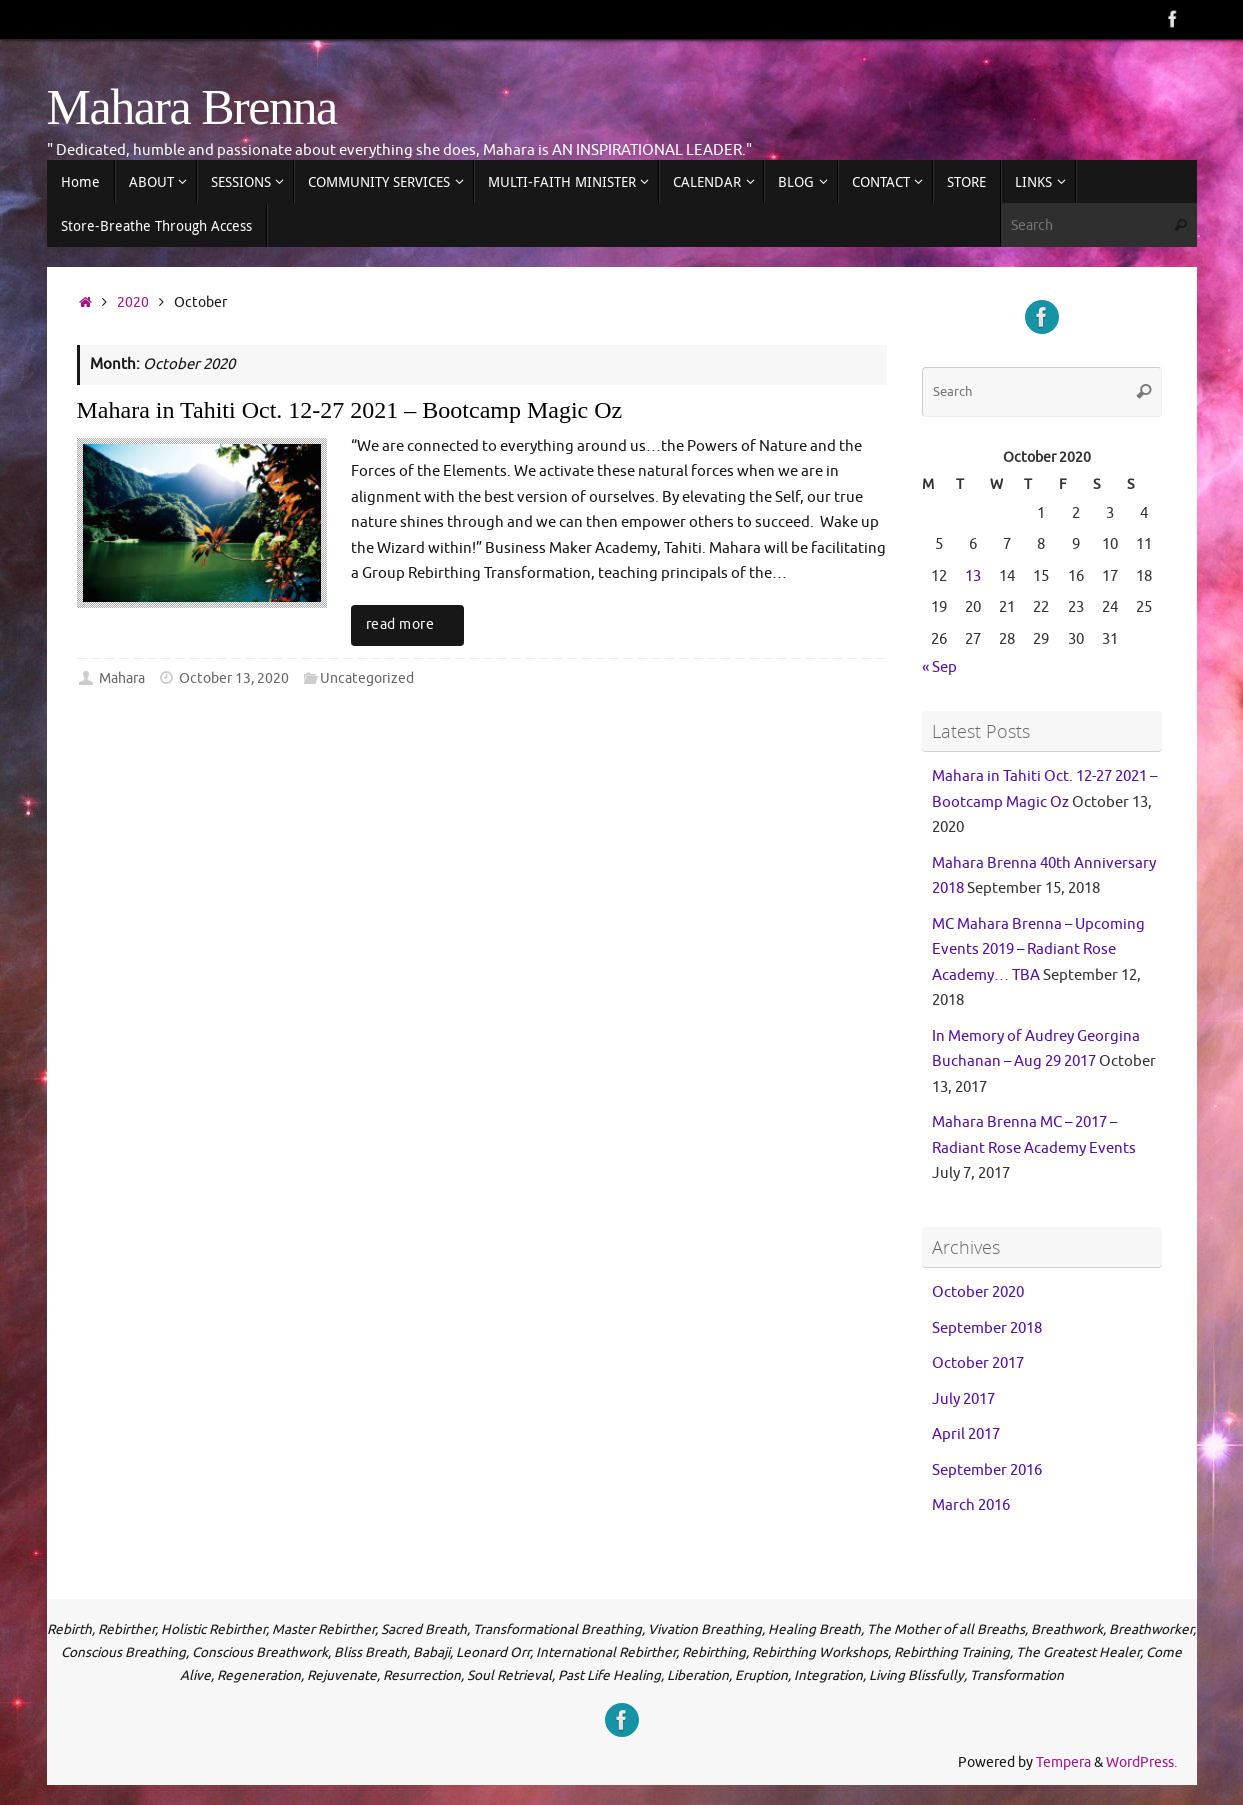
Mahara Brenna (192, 107)
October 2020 (978, 1292)
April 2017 (966, 1434)
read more (411, 624)
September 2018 (987, 1328)
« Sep (939, 667)
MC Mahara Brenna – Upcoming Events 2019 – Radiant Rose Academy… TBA (1038, 950)
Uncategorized (367, 678)
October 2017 (978, 1363)
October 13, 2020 (234, 678)
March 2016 (971, 1505)
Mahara (122, 678)
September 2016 (987, 1470)
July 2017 (963, 1399)
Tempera (1063, 1762)
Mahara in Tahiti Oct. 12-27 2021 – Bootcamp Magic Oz (350, 410)
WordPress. (1141, 1762)
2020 (133, 302)
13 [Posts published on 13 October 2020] (973, 576)
